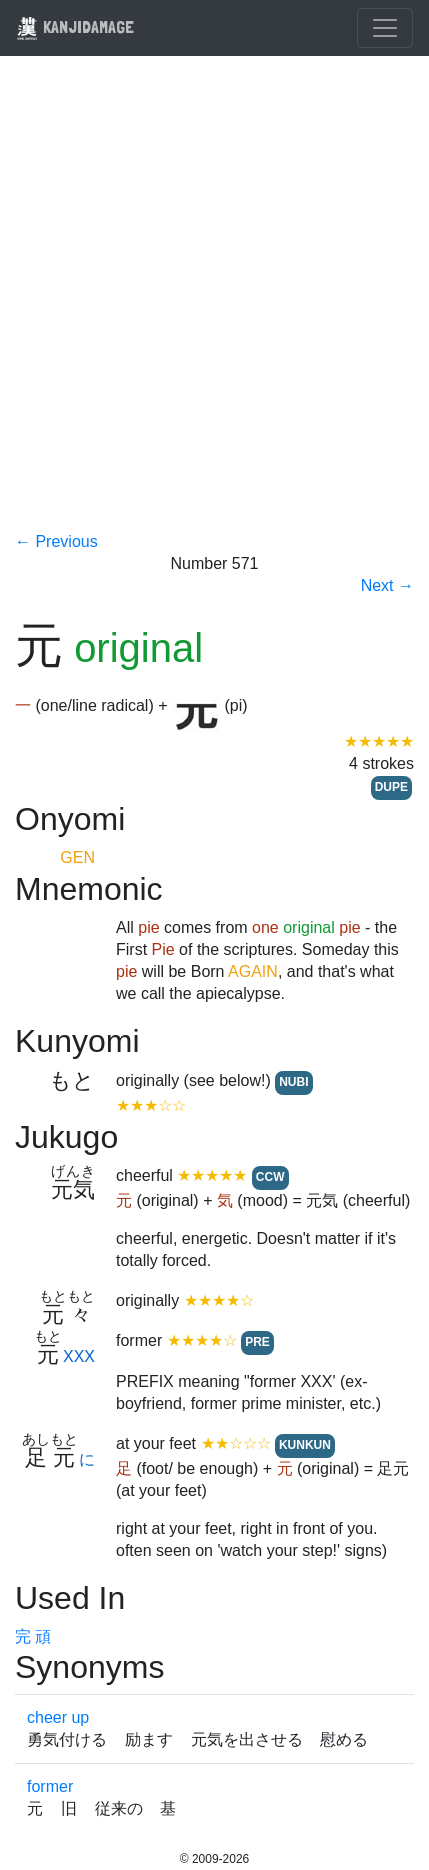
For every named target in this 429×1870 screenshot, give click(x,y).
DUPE (391, 787)
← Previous (56, 541)
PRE (257, 1342)
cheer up (58, 1717)
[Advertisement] (214, 306)
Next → (387, 585)
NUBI (293, 1082)
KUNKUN (305, 1445)
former (50, 1786)
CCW (270, 1177)
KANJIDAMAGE (75, 26)
